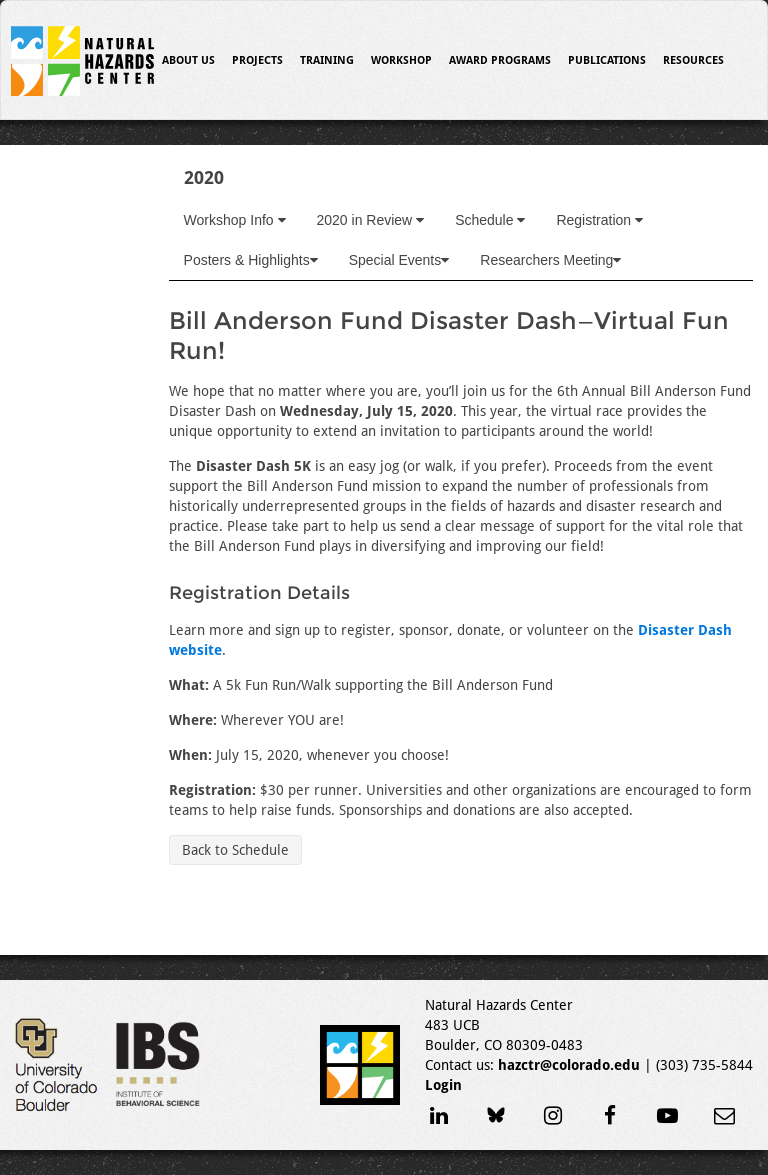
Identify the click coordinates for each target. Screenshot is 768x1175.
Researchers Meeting (550, 260)
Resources (693, 60)
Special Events (399, 260)
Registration (599, 220)
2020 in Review (371, 220)
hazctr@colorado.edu (569, 1065)
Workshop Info (235, 220)
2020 (204, 177)
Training (327, 60)
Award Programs (500, 60)
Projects (257, 60)
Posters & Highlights (251, 260)
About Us (188, 60)
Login (443, 1085)
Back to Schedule (235, 850)
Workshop (401, 60)
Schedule (490, 220)
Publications (607, 60)
